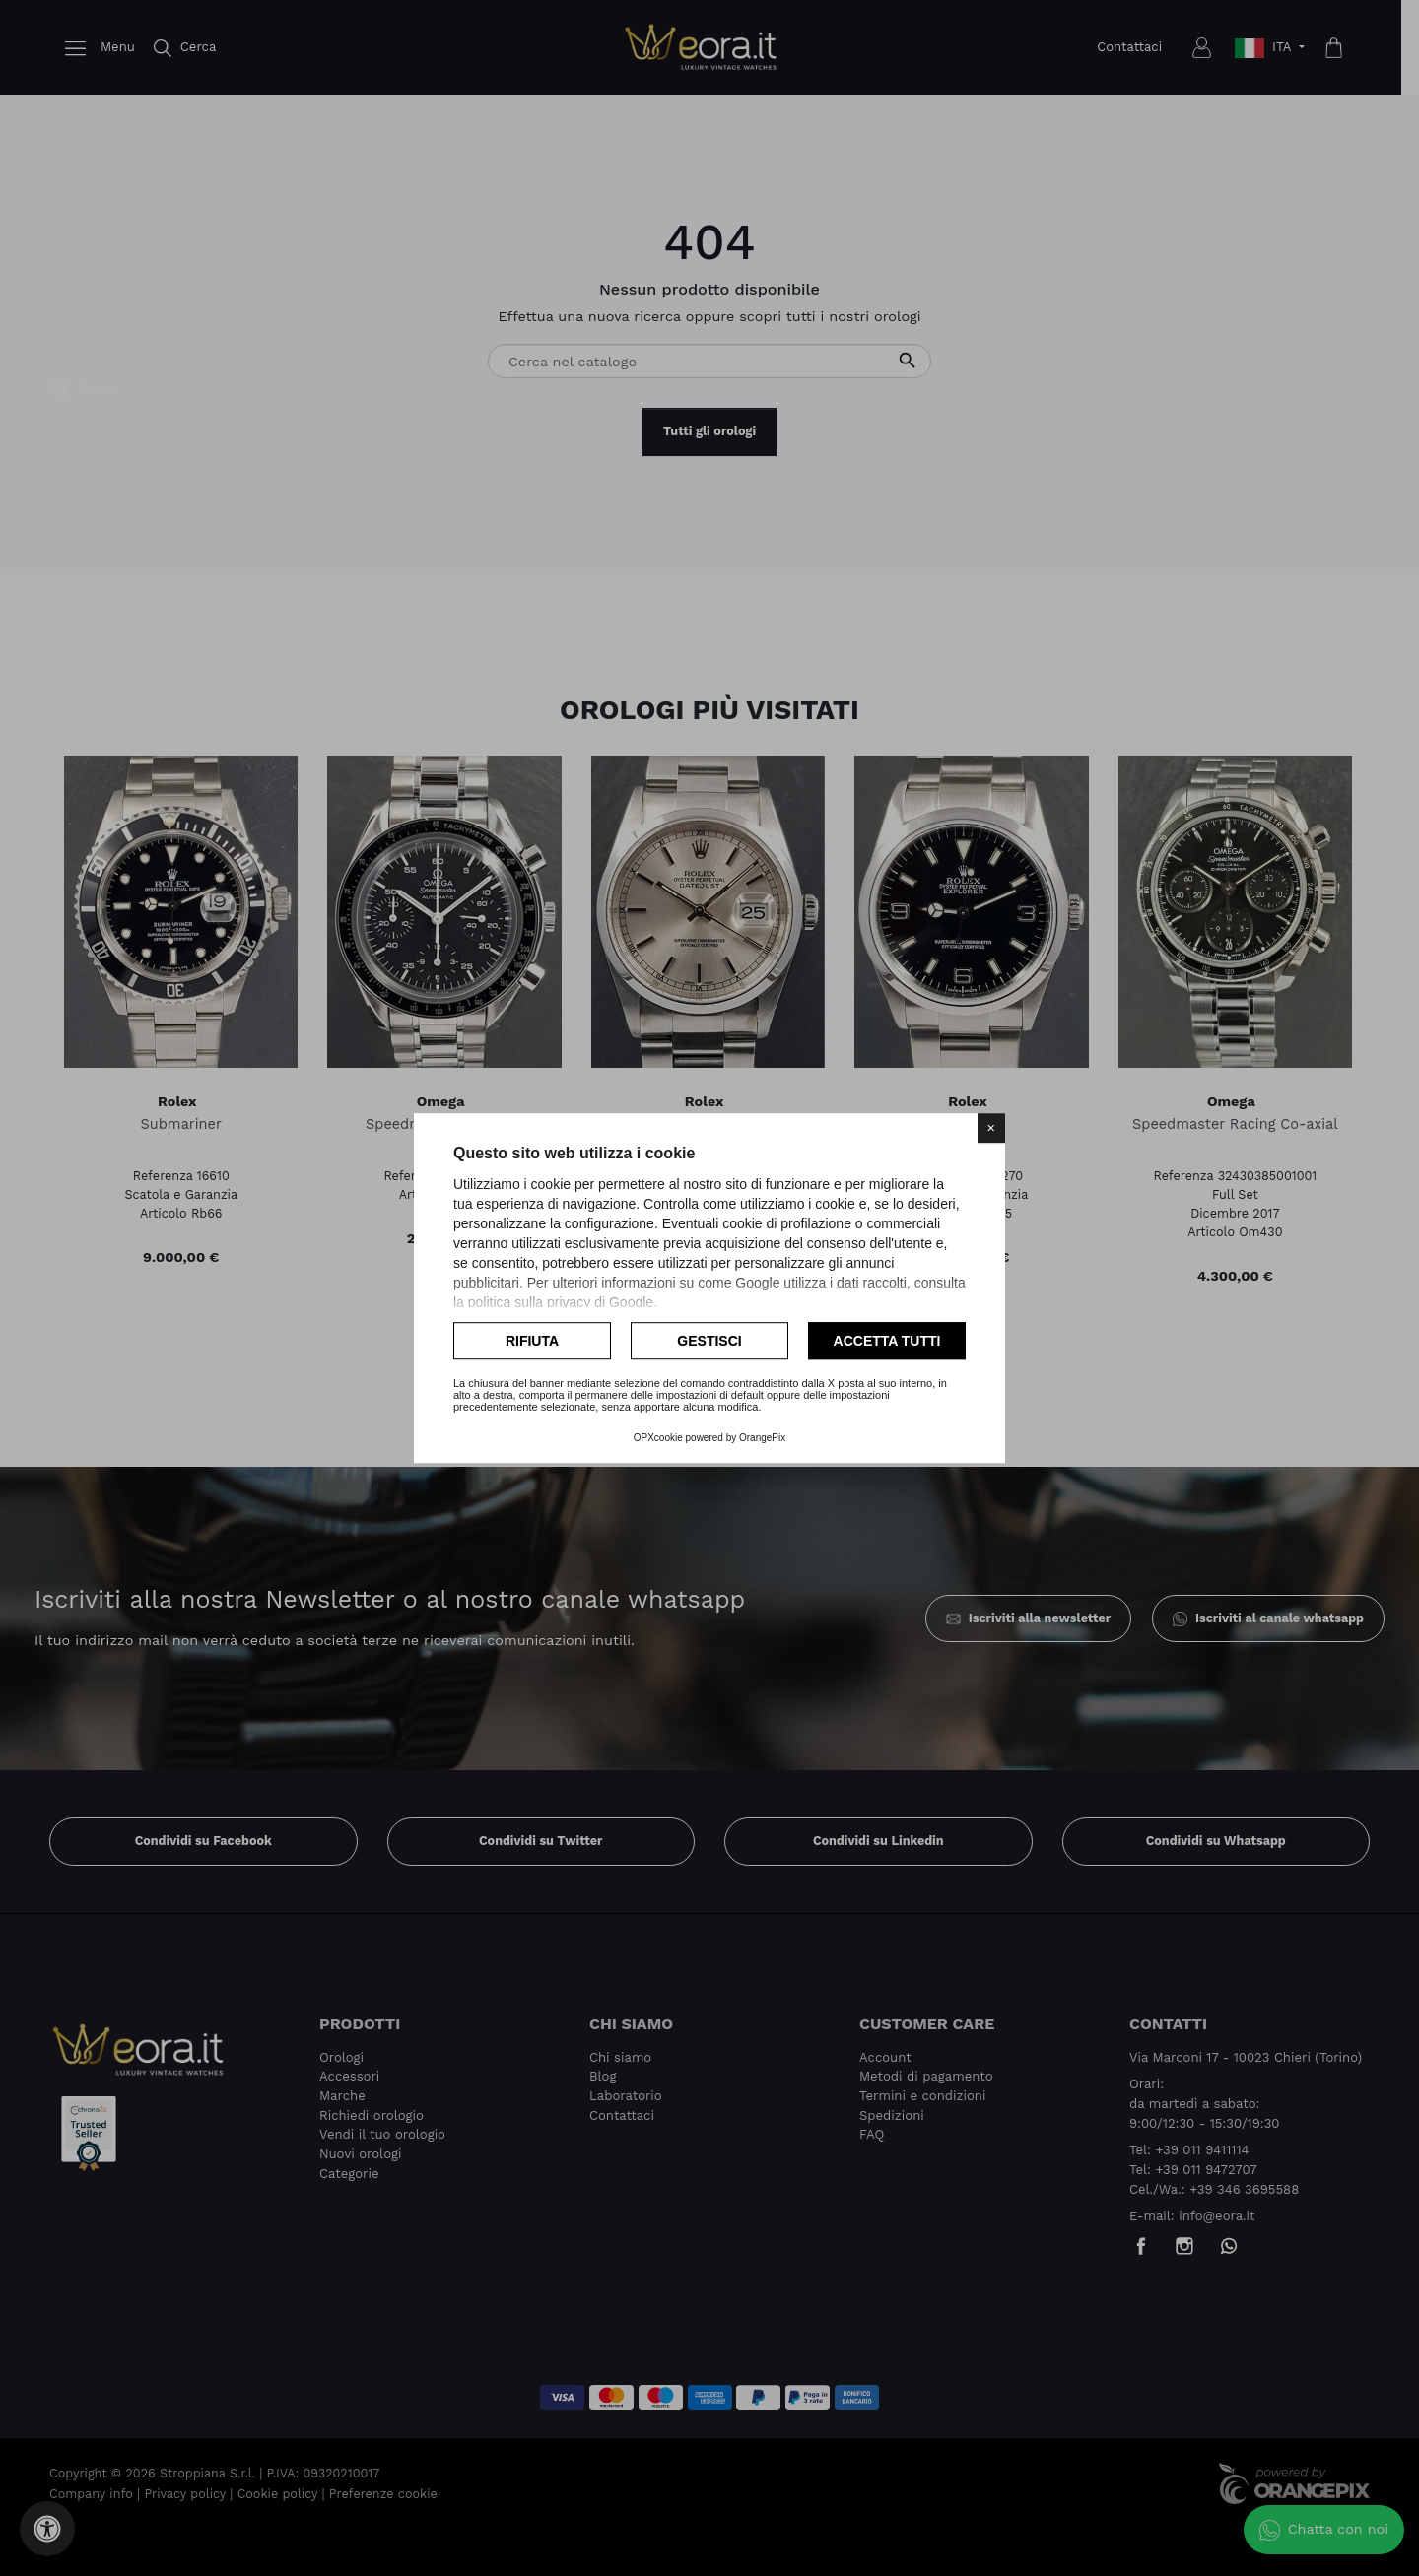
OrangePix (762, 1437)
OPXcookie (658, 1437)
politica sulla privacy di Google (560, 1302)
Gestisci (709, 1341)
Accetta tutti (887, 1341)
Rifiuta (532, 1341)
